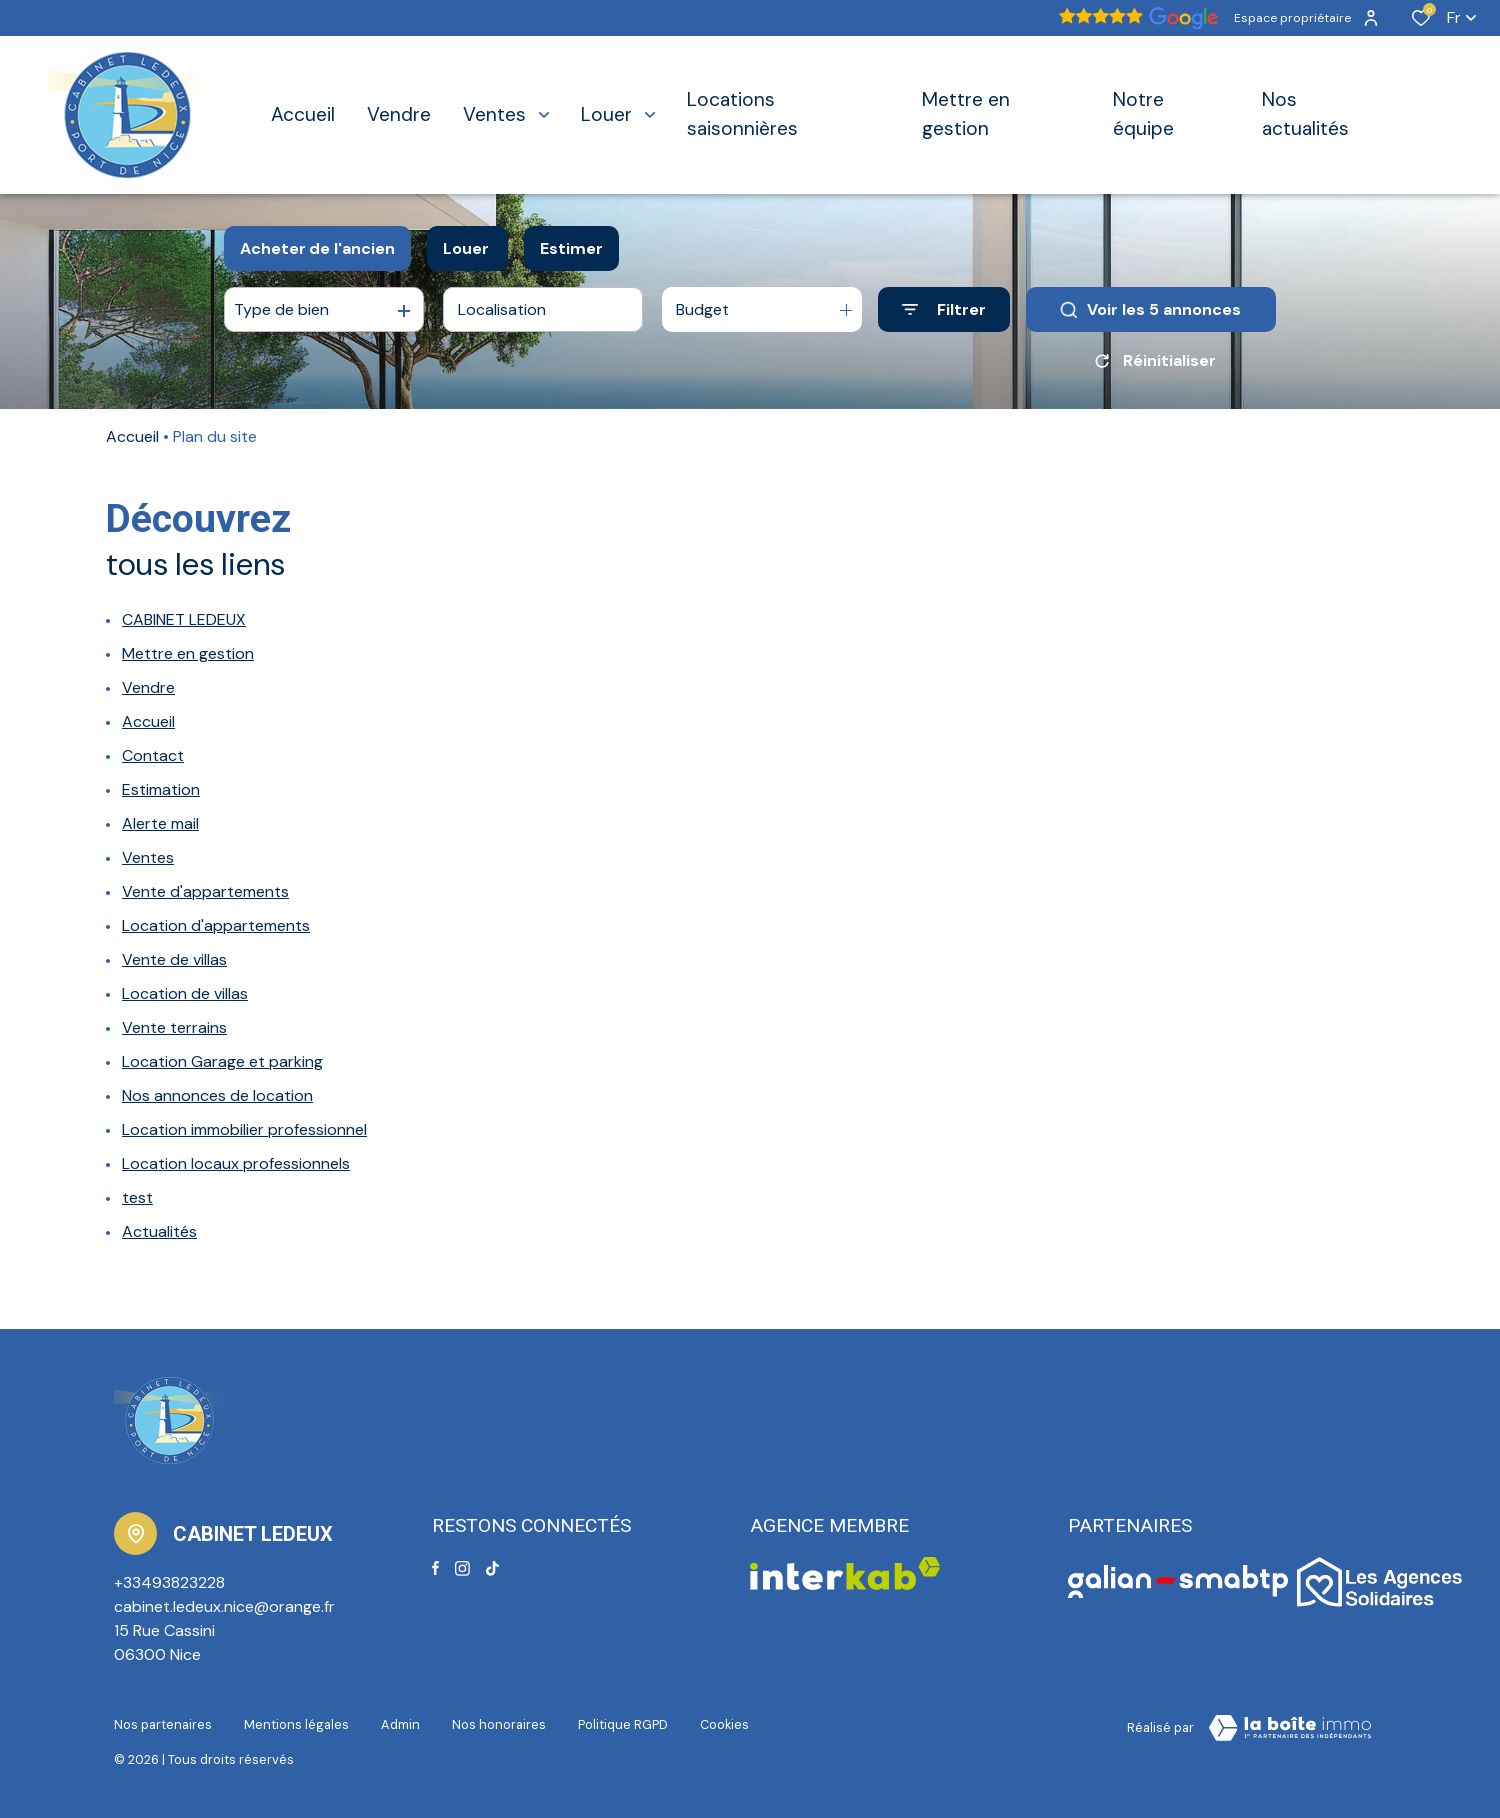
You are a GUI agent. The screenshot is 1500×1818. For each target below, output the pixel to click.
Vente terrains (174, 1027)
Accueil (132, 436)
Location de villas (185, 993)
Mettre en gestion (188, 653)
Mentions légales (296, 1724)
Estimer (571, 248)
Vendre (148, 687)
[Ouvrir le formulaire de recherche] (944, 309)
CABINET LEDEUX (184, 619)
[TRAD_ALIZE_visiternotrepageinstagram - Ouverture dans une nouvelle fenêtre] (462, 1568)
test (137, 1197)
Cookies (724, 1724)
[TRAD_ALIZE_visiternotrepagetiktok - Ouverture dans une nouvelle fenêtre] (492, 1568)
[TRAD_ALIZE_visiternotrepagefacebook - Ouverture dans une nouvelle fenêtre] (435, 1568)
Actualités (159, 1231)
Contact (153, 755)
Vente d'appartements (205, 891)
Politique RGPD (623, 1724)
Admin (400, 1724)
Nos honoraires (499, 1724)
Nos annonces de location (217, 1095)
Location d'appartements (216, 925)
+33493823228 (169, 1582)
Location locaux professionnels (236, 1163)
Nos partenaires (163, 1724)
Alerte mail (160, 823)
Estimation (161, 789)
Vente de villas (174, 959)
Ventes (148, 857)
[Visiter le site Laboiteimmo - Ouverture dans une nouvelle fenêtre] (1290, 1728)
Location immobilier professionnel (244, 1129)
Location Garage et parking (222, 1061)
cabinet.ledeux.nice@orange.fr (224, 1606)
